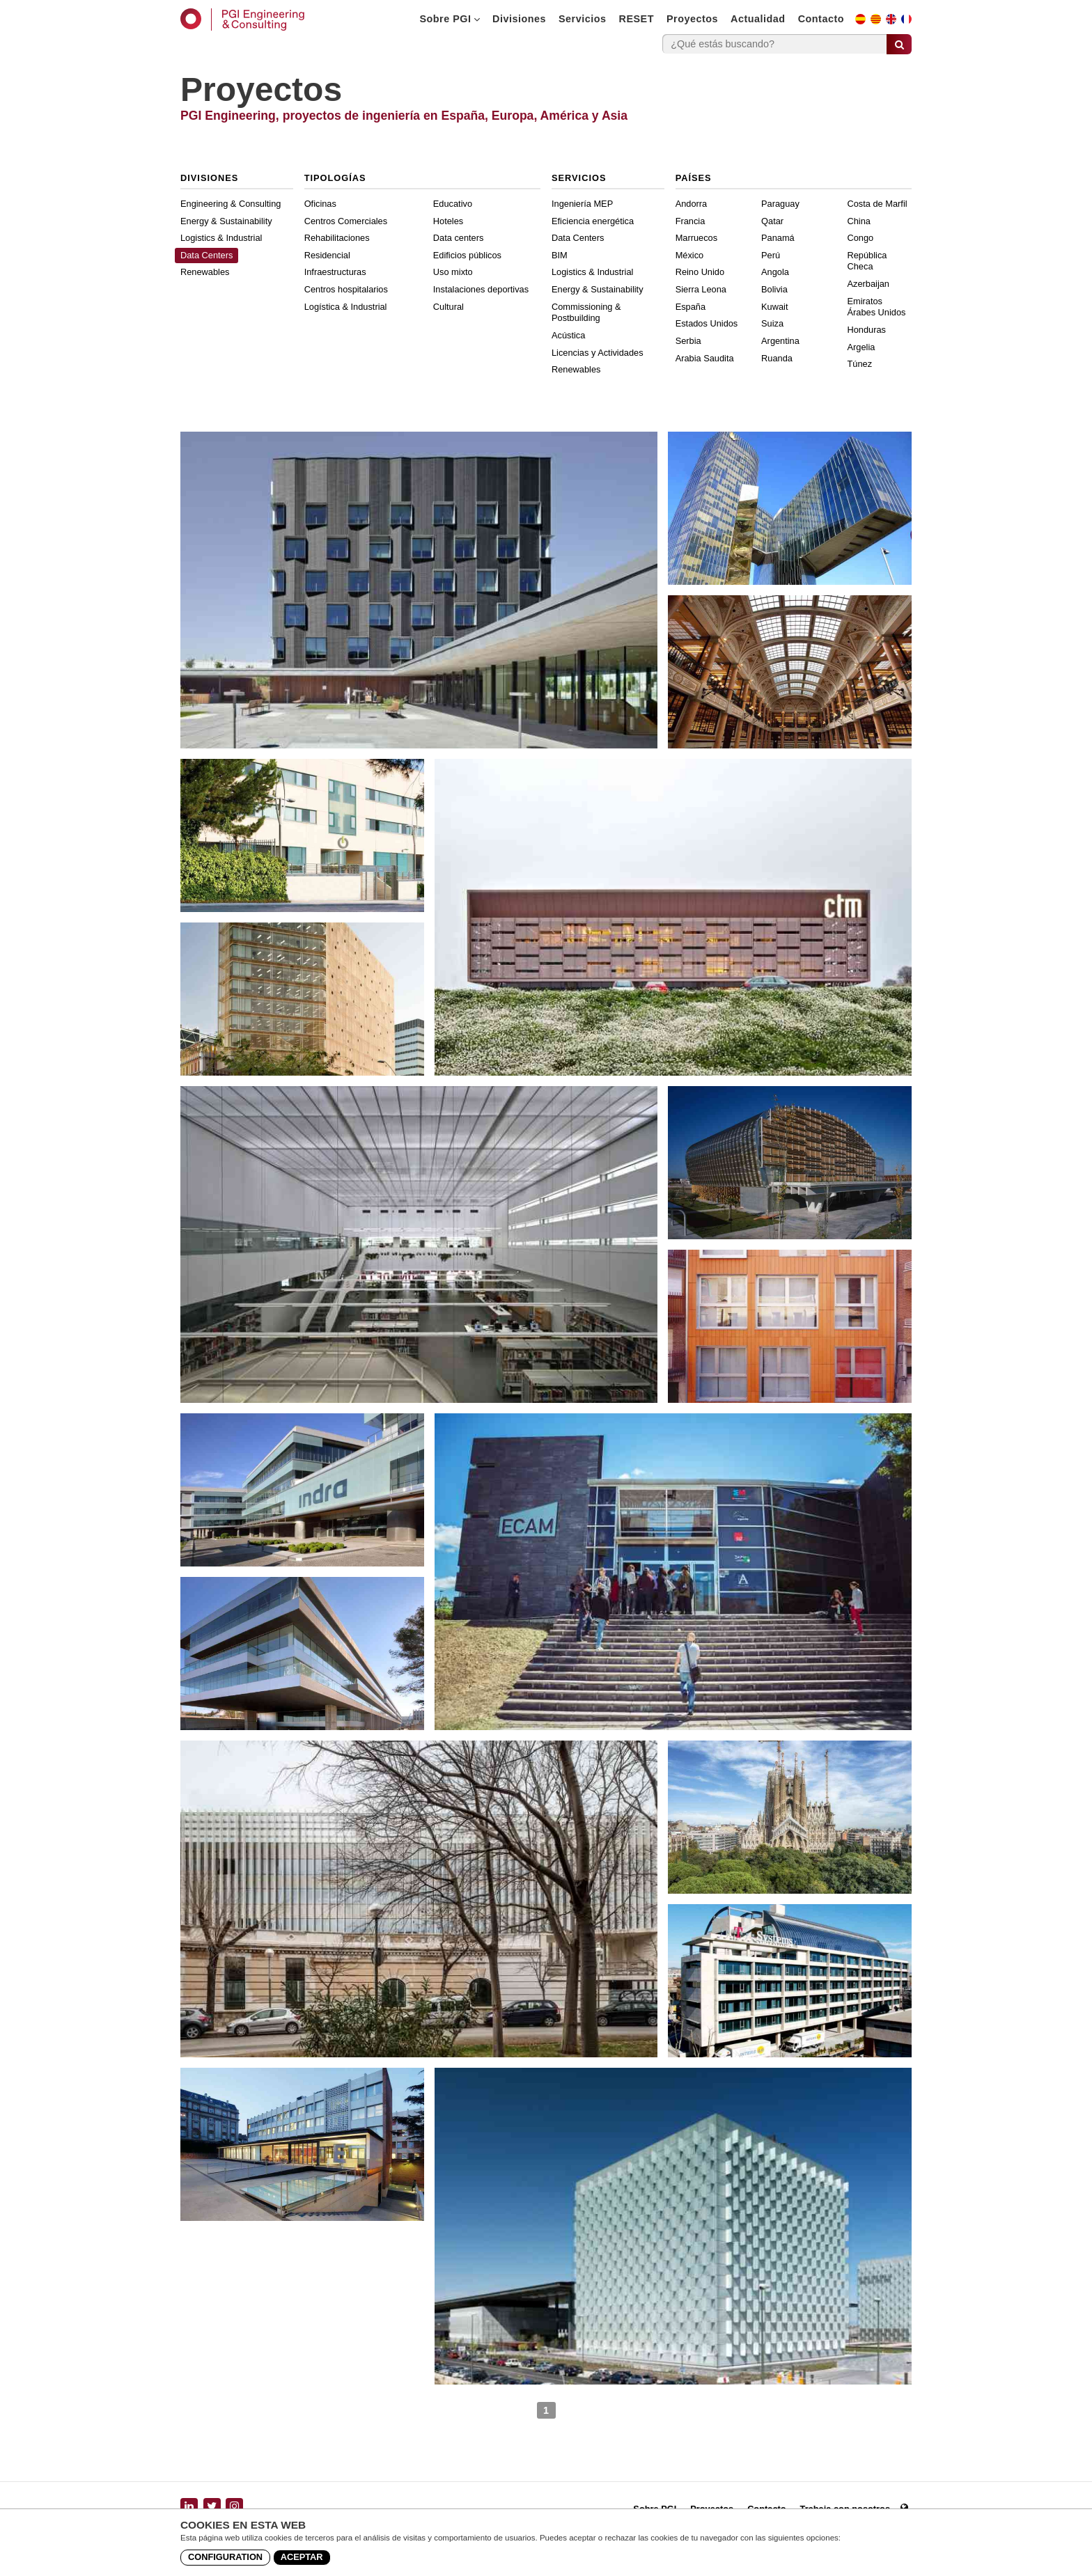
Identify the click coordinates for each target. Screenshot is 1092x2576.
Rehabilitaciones (337, 238)
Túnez (860, 364)
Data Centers (206, 255)
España (690, 306)
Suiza (772, 323)
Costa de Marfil (877, 203)
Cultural (448, 306)
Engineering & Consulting (230, 203)
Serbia (688, 341)
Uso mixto (453, 272)
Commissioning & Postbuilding (586, 312)
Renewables (204, 272)
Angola (775, 272)
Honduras (867, 329)
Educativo (452, 203)
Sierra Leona (701, 289)
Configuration (225, 2557)
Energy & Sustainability (226, 221)
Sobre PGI (449, 18)
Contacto (821, 18)
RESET (636, 18)
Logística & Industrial (345, 306)
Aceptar (302, 2557)
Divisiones (519, 18)
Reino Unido (700, 272)
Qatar (772, 221)
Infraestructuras (335, 272)
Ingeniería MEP (582, 203)
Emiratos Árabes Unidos (877, 307)
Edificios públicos (467, 255)
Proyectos (692, 18)
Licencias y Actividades (598, 352)
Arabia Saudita (705, 358)
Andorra (692, 203)
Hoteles (448, 221)
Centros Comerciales (345, 221)
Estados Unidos (707, 323)
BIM (560, 255)
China (859, 221)
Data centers (458, 238)
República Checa (867, 261)
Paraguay (780, 203)
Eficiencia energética (593, 221)
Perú (770, 255)
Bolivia (774, 289)
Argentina (780, 341)
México (690, 255)
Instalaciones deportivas (481, 289)
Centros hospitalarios (346, 289)
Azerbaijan (868, 283)
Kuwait (774, 306)
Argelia (861, 347)
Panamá (778, 238)
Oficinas (320, 203)
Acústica (568, 335)
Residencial (327, 255)
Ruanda (777, 358)
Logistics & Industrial (221, 238)
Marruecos (696, 238)
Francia (690, 221)
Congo (861, 238)
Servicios (583, 18)
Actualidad (758, 18)
